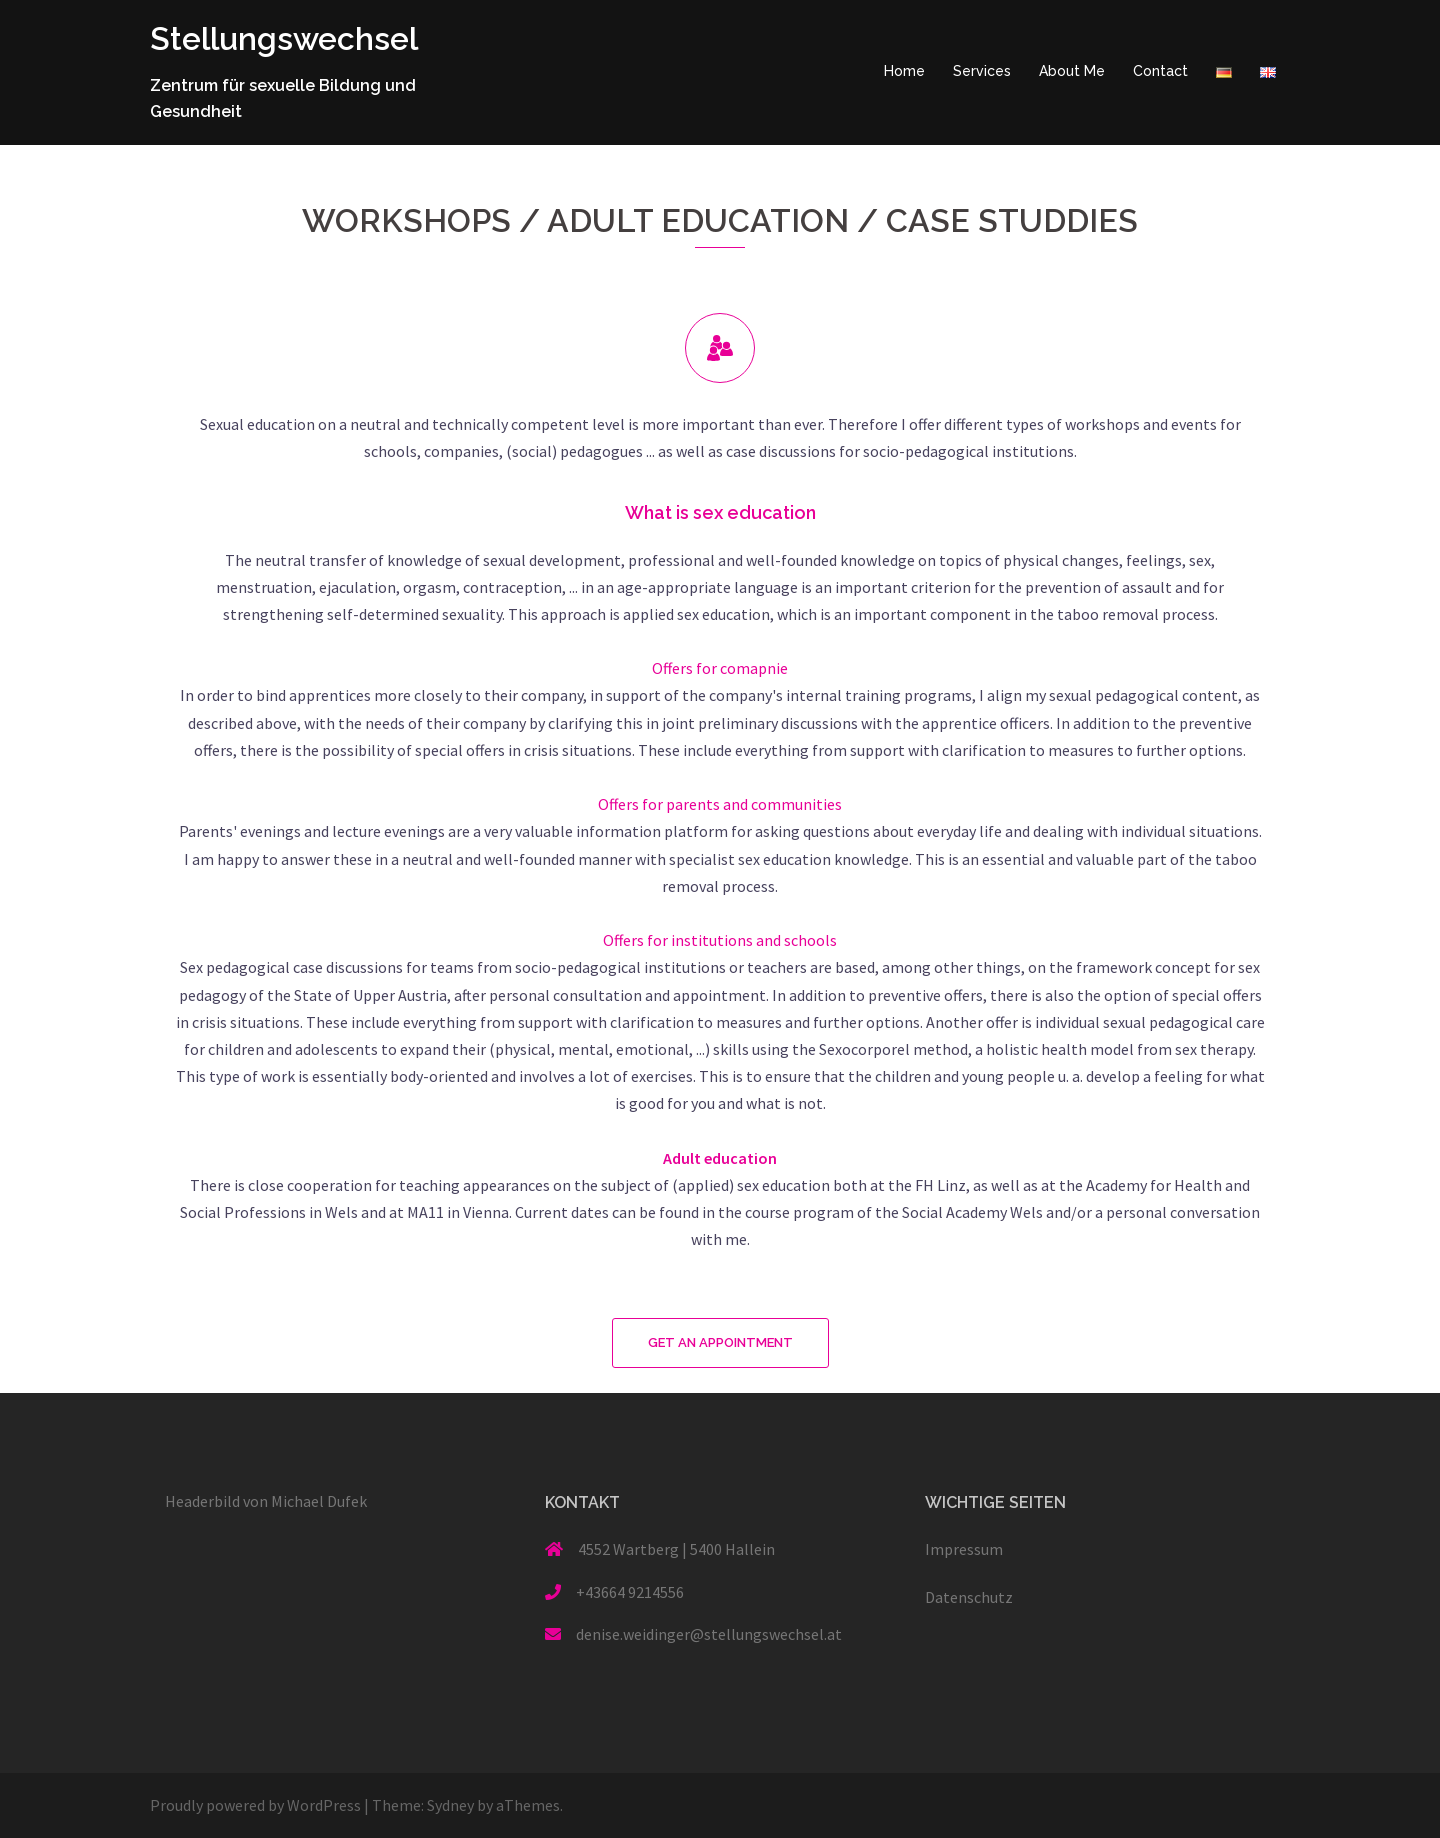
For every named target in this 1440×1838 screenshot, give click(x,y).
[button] (720, 1343)
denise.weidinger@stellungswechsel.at (709, 1634)
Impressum (964, 1549)
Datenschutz (969, 1597)
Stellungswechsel (286, 38)
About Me (1072, 71)
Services (982, 71)
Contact (1160, 71)
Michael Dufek (319, 1501)
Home (904, 71)
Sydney (450, 1805)
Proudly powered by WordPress (255, 1805)
